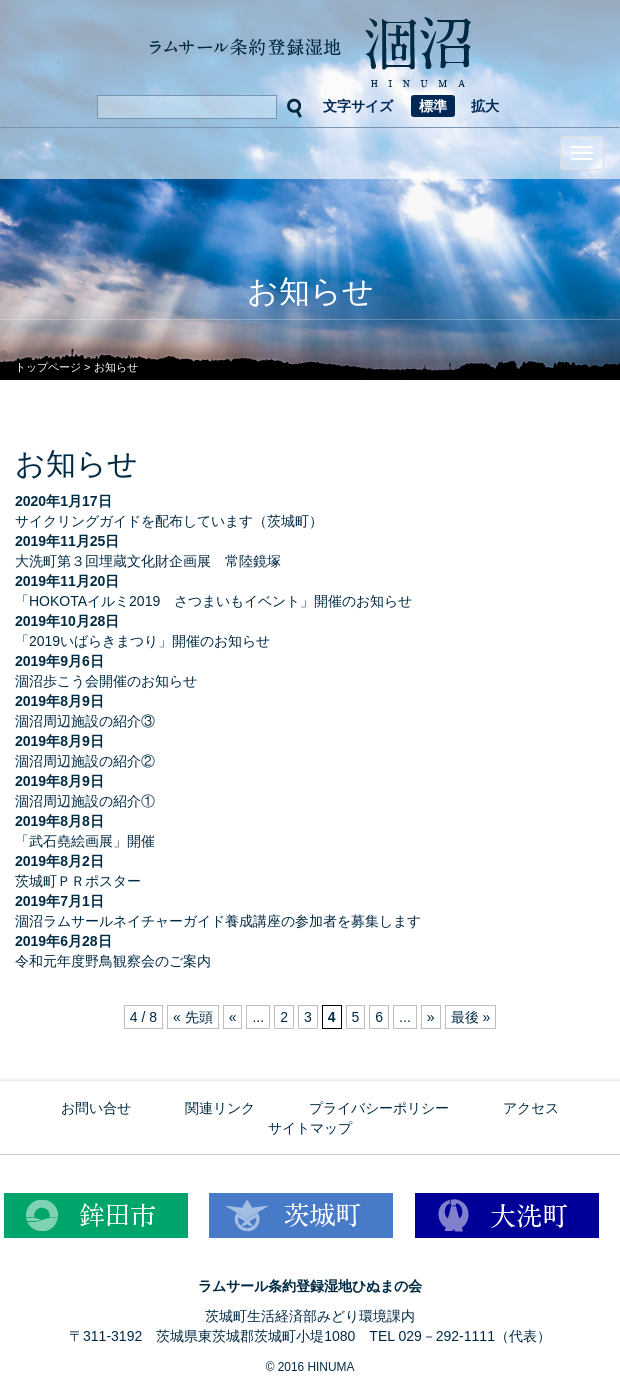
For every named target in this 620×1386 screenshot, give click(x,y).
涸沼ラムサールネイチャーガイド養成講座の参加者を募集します (218, 921)
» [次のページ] (431, 1017)
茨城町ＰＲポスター (78, 881)
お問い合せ (96, 1108)
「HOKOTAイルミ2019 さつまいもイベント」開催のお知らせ (213, 601)
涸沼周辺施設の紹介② (85, 761)
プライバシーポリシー (379, 1108)
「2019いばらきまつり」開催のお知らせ (142, 641)
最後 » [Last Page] (471, 1017)
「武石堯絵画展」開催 (85, 841)
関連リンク (220, 1108)
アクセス (531, 1108)
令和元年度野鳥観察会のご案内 (113, 961)
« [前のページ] (233, 1017)
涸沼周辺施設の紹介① (85, 801)
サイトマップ (310, 1128)
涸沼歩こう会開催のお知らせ (106, 681)
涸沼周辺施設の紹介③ (85, 721)
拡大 (485, 106)
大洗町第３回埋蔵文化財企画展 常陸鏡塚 (148, 561)
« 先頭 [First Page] (193, 1017)
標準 (433, 106)
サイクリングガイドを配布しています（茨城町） (169, 521)
